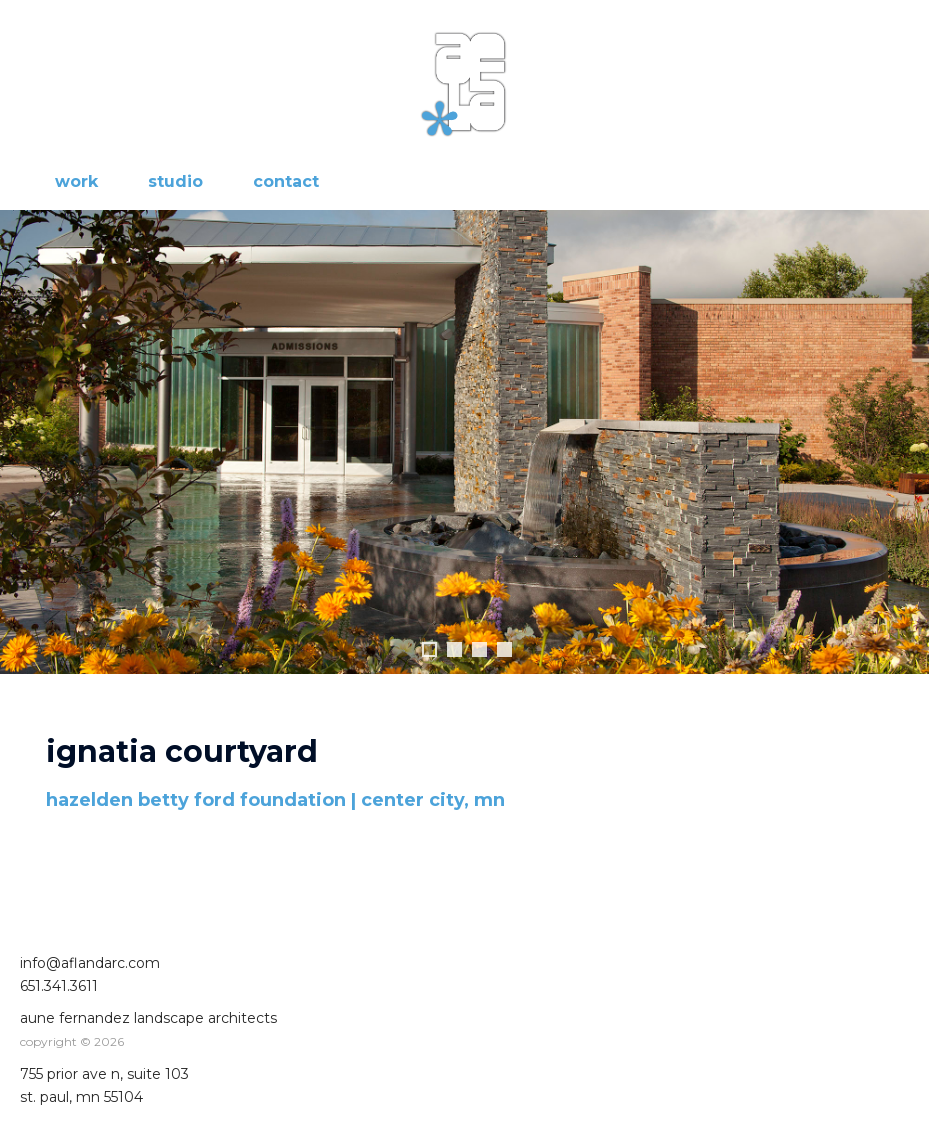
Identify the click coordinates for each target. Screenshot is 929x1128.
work (76, 181)
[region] (464, 462)
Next (904, 442)
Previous (25, 442)
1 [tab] (429, 649)
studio (175, 181)
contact (286, 181)
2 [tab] (454, 649)
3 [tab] (479, 649)
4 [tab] (504, 649)
